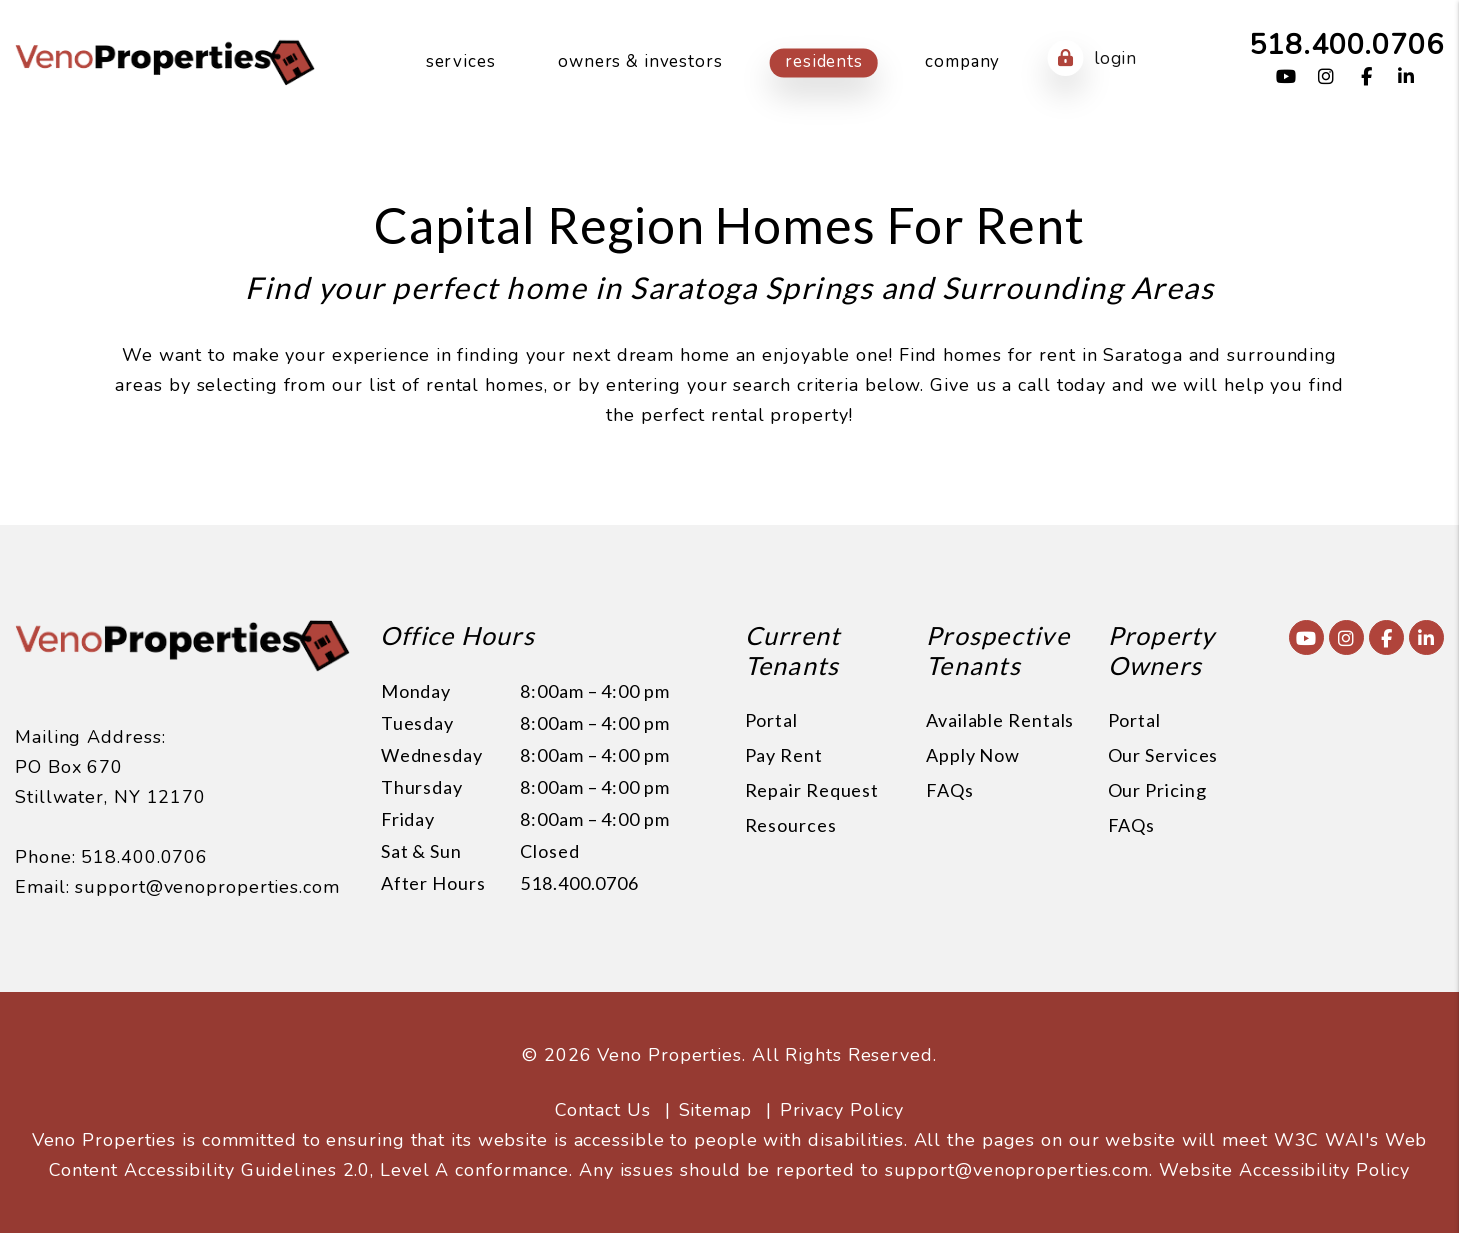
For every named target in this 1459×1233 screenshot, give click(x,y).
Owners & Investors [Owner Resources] (640, 61)
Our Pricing (1157, 790)
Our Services (1163, 755)
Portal (771, 720)
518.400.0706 (1346, 44)
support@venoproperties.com (207, 887)
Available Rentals (1000, 720)
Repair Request (812, 790)
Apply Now (973, 755)
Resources (791, 825)
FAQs (950, 790)
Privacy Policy (842, 1110)
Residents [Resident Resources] (824, 61)
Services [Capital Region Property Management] (461, 61)
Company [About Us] (962, 61)
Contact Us (603, 1110)
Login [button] (1092, 58)
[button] (1286, 77)
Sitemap (715, 1110)
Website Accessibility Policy (1284, 1170)
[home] (165, 61)
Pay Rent (784, 755)
